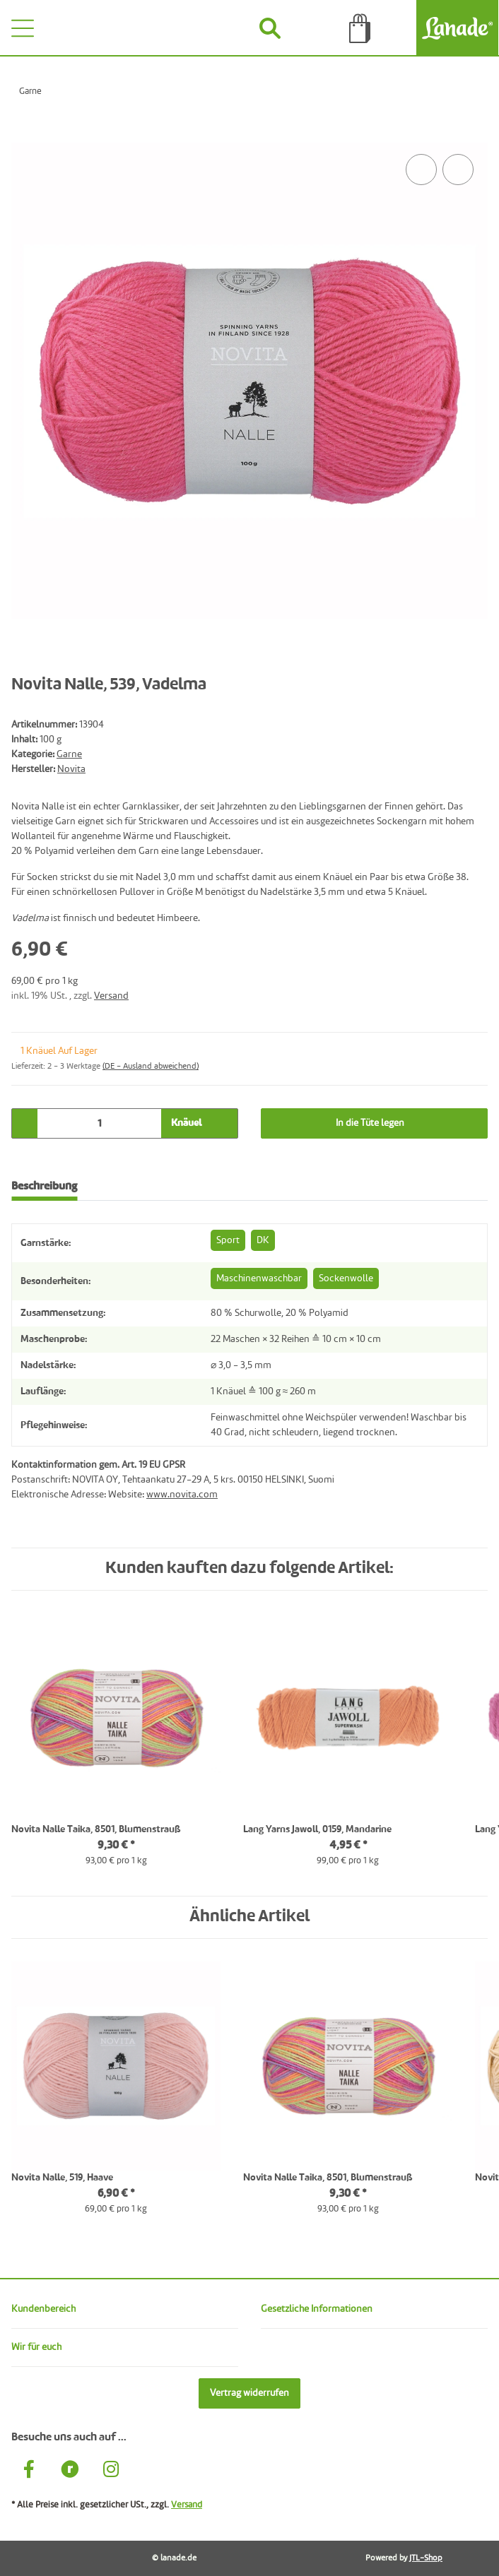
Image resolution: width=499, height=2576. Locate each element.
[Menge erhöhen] (221, 1123)
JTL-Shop (425, 2558)
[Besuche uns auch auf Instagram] (111, 2471)
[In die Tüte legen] (22, 135)
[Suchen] (270, 28)
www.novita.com (182, 1495)
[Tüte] (360, 28)
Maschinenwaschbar (259, 1278)
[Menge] (99, 1123)
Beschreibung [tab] (44, 1186)
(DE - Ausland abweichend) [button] (150, 1066)
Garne (69, 754)
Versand (111, 996)
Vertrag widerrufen (249, 2393)
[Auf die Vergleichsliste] (421, 169)
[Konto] (180, 28)
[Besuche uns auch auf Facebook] (29, 2471)
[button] (124, 2309)
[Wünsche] (90, 28)
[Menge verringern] (27, 1123)
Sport (228, 1240)
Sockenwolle (346, 1278)
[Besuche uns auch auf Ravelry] (70, 2471)
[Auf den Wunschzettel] (458, 169)
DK (263, 1240)
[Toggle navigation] (22, 28)
